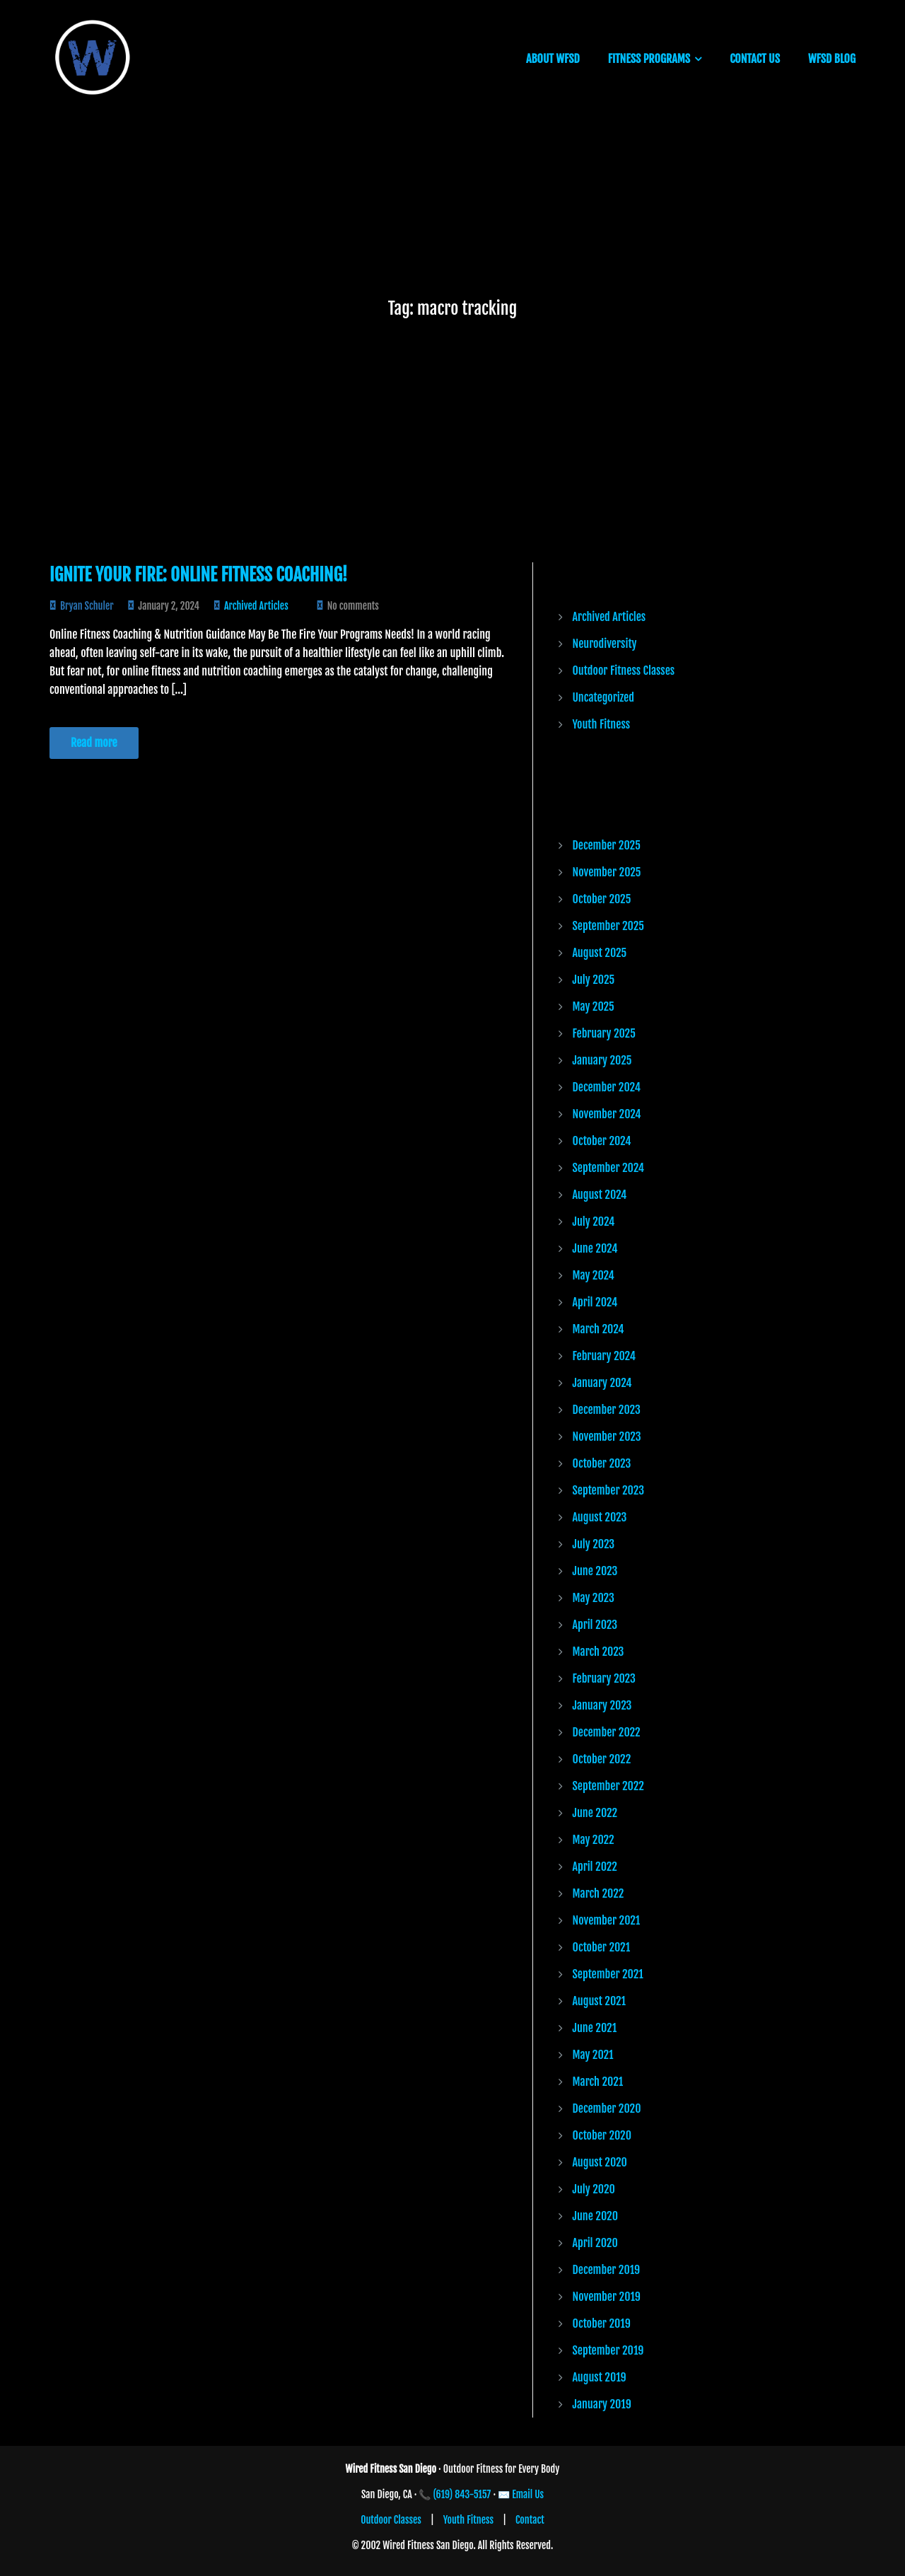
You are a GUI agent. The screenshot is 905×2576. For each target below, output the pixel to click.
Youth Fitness (602, 724)
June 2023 (595, 1571)
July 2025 (594, 980)
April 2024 (595, 1302)
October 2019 (602, 2323)
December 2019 (607, 2270)
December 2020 (607, 2108)
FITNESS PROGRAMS (649, 59)
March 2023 (598, 1651)
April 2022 (595, 1867)
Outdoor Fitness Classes (624, 670)
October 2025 (602, 899)
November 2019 (607, 2297)
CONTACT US (755, 59)
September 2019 (608, 2350)
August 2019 (599, 2377)
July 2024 (594, 1221)
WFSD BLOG (832, 59)
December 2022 (607, 1732)
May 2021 (593, 2055)
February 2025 (604, 1033)
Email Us (528, 2494)
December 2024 (607, 1087)
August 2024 (600, 1195)
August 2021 (599, 2001)
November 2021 (607, 1920)
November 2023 (607, 1436)
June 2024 (595, 1248)
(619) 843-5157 (462, 2494)
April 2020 (595, 2243)
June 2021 (595, 2028)
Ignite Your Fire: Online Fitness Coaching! (198, 575)
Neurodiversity (605, 644)
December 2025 (607, 845)
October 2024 (602, 1141)
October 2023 (602, 1463)
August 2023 (600, 1517)
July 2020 (594, 2189)
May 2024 (593, 1275)
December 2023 (607, 1410)
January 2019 (602, 2404)
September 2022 (608, 1786)
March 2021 (598, 2082)
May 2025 (593, 1006)
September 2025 (608, 926)
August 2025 (600, 953)
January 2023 (602, 1705)
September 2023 (608, 1490)
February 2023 (604, 1678)
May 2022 (593, 1840)
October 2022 (602, 1759)
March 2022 (598, 1893)
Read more (94, 743)
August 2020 (600, 2162)
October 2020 (602, 2135)
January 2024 (602, 1383)
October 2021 (602, 1947)
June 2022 (595, 1813)
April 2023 (595, 1625)
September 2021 (608, 1974)
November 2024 (607, 1114)
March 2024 (598, 1329)
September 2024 (609, 1168)
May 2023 (593, 1598)
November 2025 (607, 872)
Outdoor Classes (391, 2520)
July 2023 (594, 1544)
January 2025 (602, 1060)
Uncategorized (603, 697)
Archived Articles (256, 606)
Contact (529, 2520)
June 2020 (595, 2216)
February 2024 (604, 1356)
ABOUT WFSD (553, 59)
